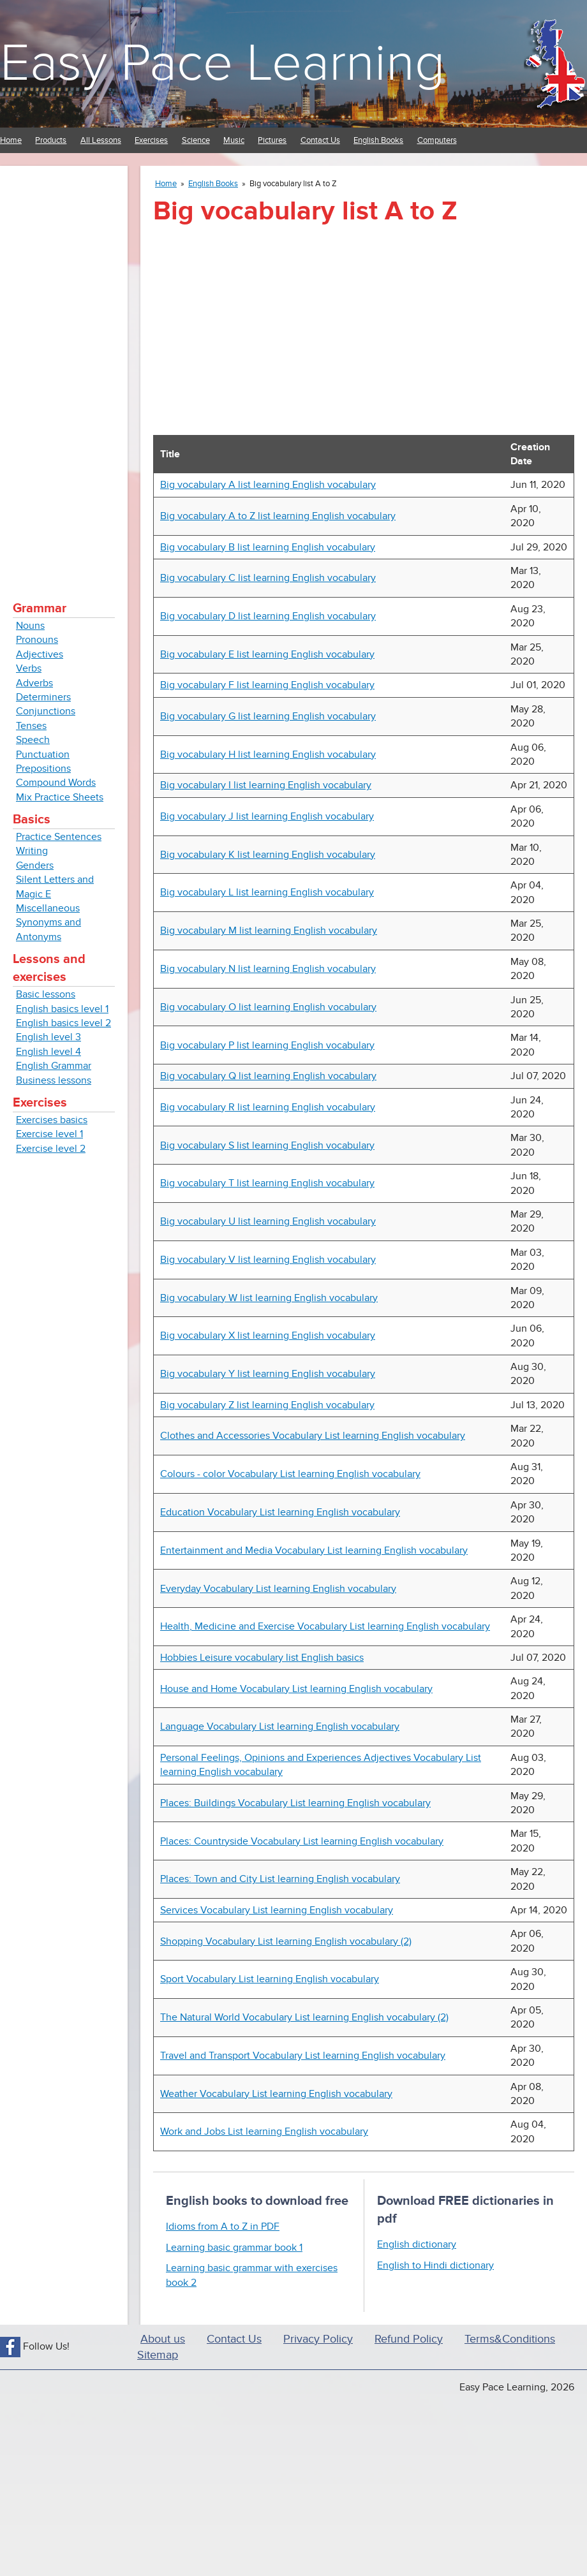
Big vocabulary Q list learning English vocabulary (268, 1076)
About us (162, 2339)
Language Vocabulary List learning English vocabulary (279, 1726)
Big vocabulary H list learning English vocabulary (268, 754)
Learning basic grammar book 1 (234, 2247)
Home (11, 140)
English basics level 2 (63, 1023)
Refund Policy (409, 2339)
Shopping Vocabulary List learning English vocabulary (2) (286, 1941)
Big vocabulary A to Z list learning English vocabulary (278, 516)
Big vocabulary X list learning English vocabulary (267, 1335)
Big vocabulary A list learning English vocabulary (268, 484)
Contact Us (320, 140)
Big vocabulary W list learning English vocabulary (269, 1298)
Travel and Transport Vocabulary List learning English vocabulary (302, 2055)
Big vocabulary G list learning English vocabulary (268, 716)
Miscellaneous (48, 908)
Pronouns (37, 639)
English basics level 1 (62, 1009)
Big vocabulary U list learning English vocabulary (268, 1221)
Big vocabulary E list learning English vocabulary (267, 654)
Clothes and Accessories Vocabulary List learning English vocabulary (312, 1435)
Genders (35, 865)
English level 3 (48, 1037)
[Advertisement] (64, 370)
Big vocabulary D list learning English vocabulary (268, 616)
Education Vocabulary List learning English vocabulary (280, 1512)
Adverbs (34, 683)
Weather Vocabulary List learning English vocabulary (276, 2093)
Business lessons (53, 1080)
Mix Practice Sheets (59, 797)
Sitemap (157, 2355)
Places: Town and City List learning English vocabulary (280, 1879)
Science (196, 140)
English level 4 (48, 1051)
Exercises (151, 140)
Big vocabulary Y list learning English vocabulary (267, 1373)
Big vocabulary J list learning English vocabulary (267, 816)
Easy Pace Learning (222, 63)
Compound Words (56, 782)
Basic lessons (45, 994)
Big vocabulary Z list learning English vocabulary (267, 1405)
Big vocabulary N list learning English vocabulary (268, 968)
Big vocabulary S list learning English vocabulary (267, 1145)
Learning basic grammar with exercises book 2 (252, 2275)
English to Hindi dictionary (435, 2265)
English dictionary (416, 2244)
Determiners (43, 697)
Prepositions (43, 768)
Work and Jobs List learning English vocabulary (264, 2131)
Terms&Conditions (509, 2339)
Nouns (30, 625)
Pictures (272, 140)
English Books (378, 140)
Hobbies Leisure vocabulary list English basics (262, 1657)
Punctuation (43, 754)
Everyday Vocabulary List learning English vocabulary (278, 1588)
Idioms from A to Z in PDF (222, 2226)
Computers (437, 140)
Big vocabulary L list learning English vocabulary (267, 892)
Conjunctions (45, 711)
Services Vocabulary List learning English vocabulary (276, 1910)
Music (233, 140)
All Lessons (100, 140)
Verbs (28, 668)
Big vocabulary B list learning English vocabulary (267, 547)
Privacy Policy (318, 2339)
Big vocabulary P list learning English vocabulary (267, 1045)
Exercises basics (51, 1120)
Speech (33, 739)
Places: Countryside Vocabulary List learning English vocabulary (301, 1841)
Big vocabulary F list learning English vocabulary (267, 685)
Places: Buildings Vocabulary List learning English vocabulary (295, 1803)
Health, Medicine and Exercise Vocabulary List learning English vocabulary (325, 1626)
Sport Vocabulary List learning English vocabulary (269, 1979)
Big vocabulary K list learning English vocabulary (267, 854)
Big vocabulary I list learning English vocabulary (265, 785)
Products (50, 140)
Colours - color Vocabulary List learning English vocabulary (290, 1474)
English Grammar (53, 1065)
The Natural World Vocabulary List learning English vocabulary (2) (304, 2017)
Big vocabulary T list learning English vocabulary (267, 1183)
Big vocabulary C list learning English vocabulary (268, 577)
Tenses (31, 725)
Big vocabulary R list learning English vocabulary (267, 1107)
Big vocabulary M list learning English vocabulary (268, 930)
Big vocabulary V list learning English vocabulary (268, 1259)
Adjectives (39, 654)
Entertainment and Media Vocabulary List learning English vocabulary (314, 1550)
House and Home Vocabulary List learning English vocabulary (296, 1688)
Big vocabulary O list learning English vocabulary (268, 1007)
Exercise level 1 (49, 1134)
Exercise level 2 (50, 1148)
